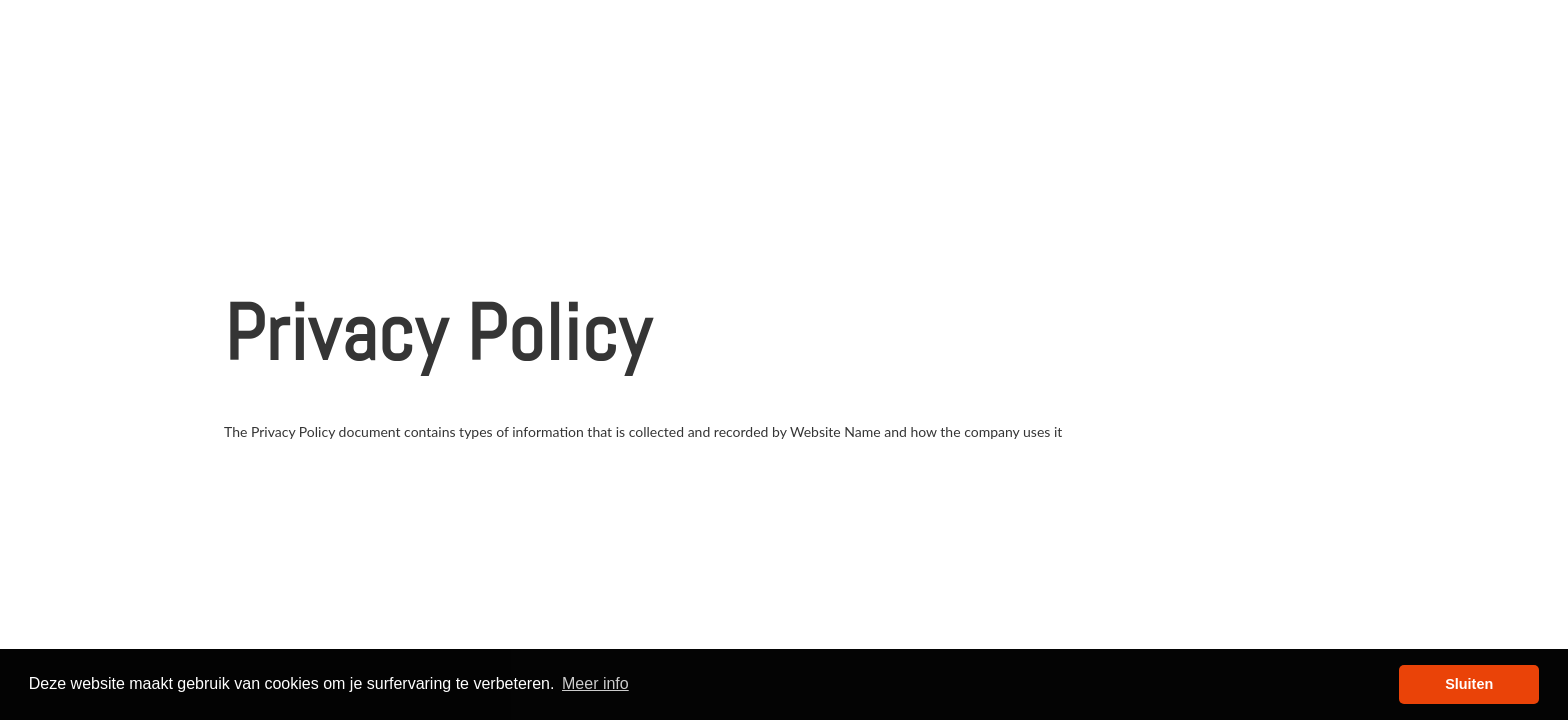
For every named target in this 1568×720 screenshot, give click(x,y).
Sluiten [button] (1469, 684)
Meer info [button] (595, 683)
